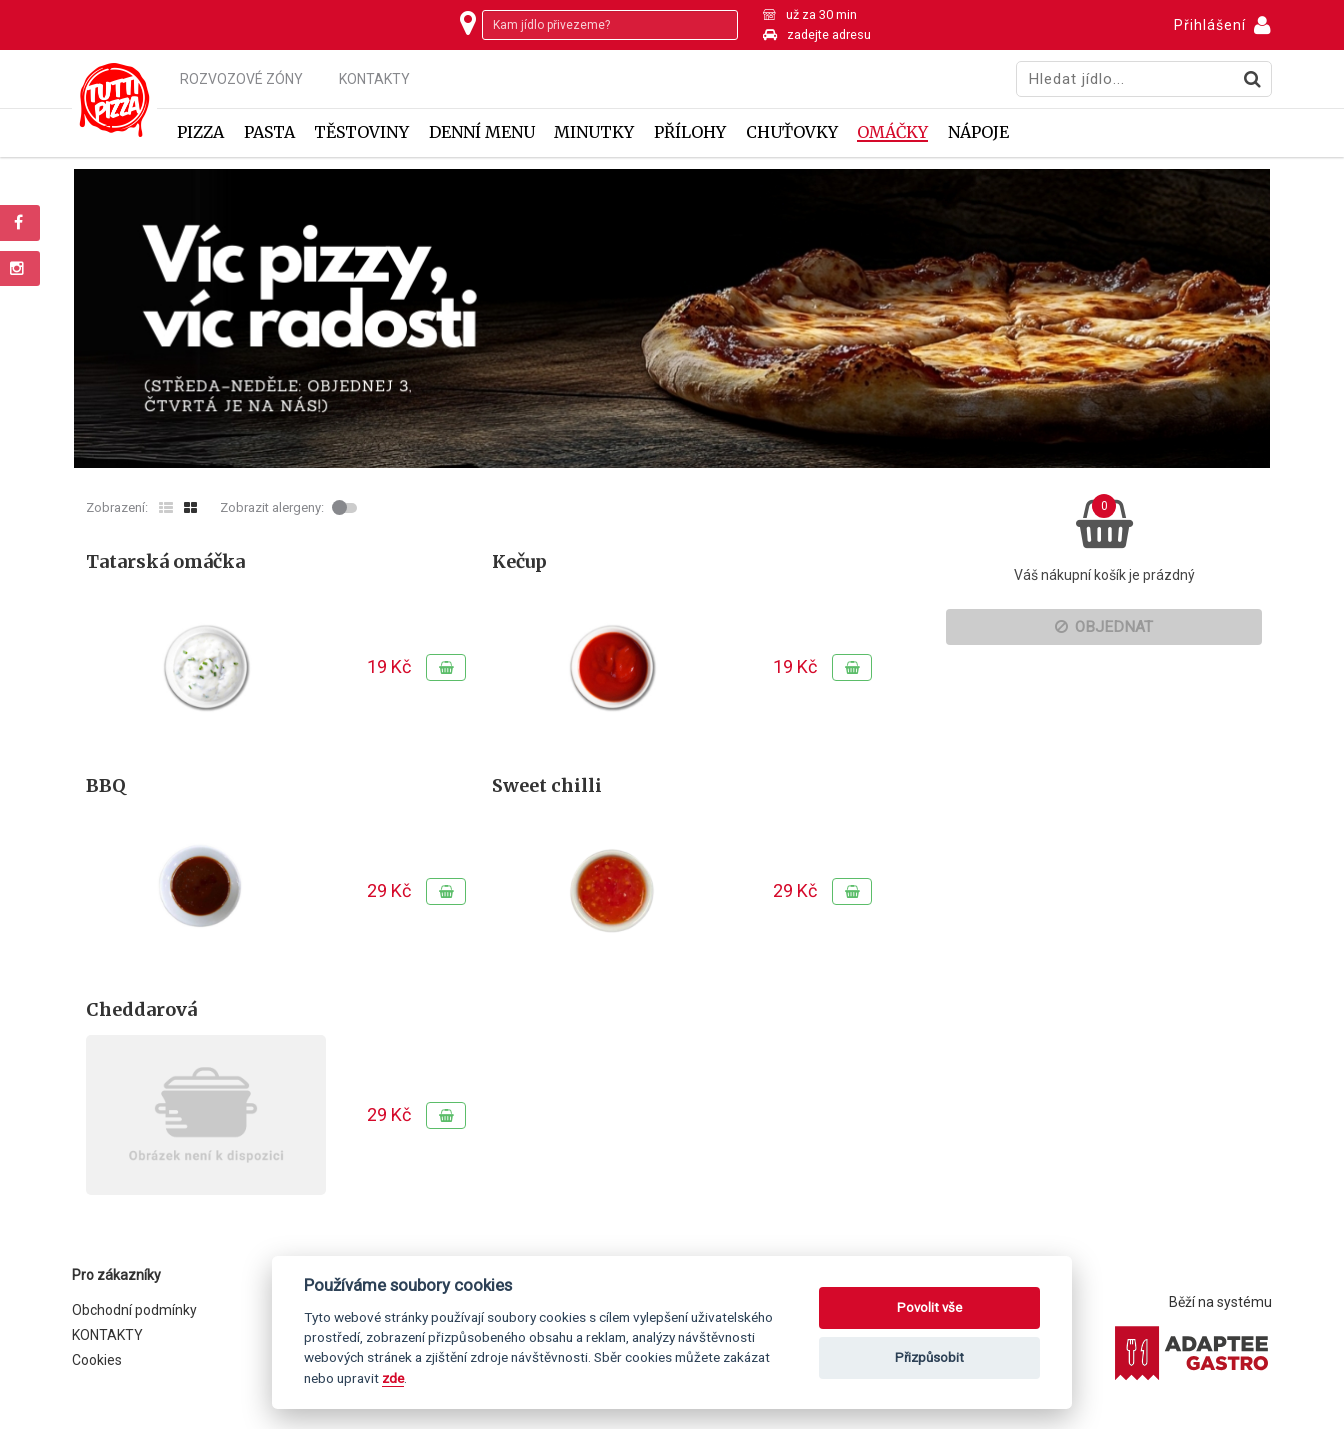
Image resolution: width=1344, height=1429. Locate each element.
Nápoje (978, 132)
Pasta (269, 132)
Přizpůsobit (929, 1357)
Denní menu (482, 132)
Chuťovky (792, 132)
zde (393, 1378)
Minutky (594, 132)
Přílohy (690, 132)
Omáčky (892, 132)
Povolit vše (929, 1307)
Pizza (200, 132)
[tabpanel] (672, 318)
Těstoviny (361, 132)
